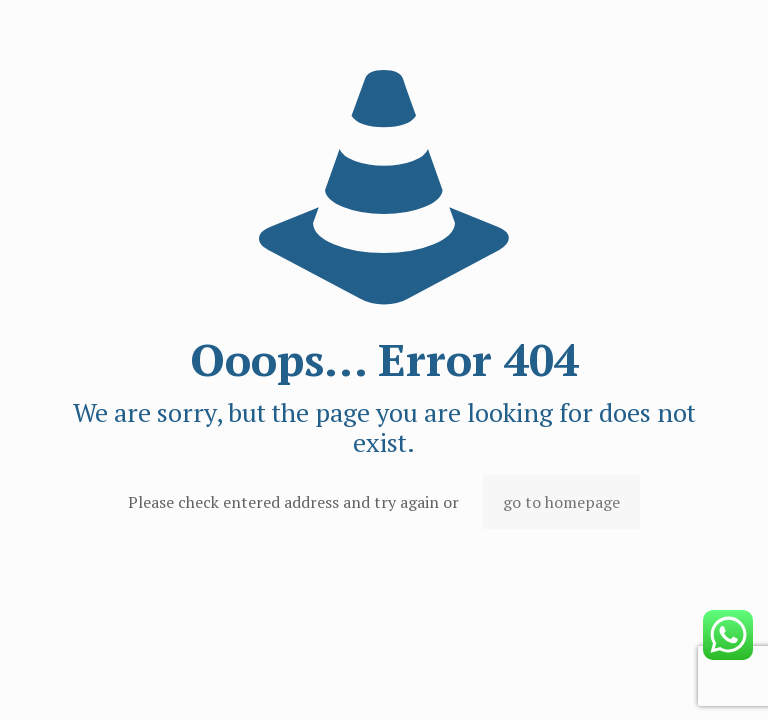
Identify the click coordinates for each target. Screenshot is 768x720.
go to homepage (561, 502)
